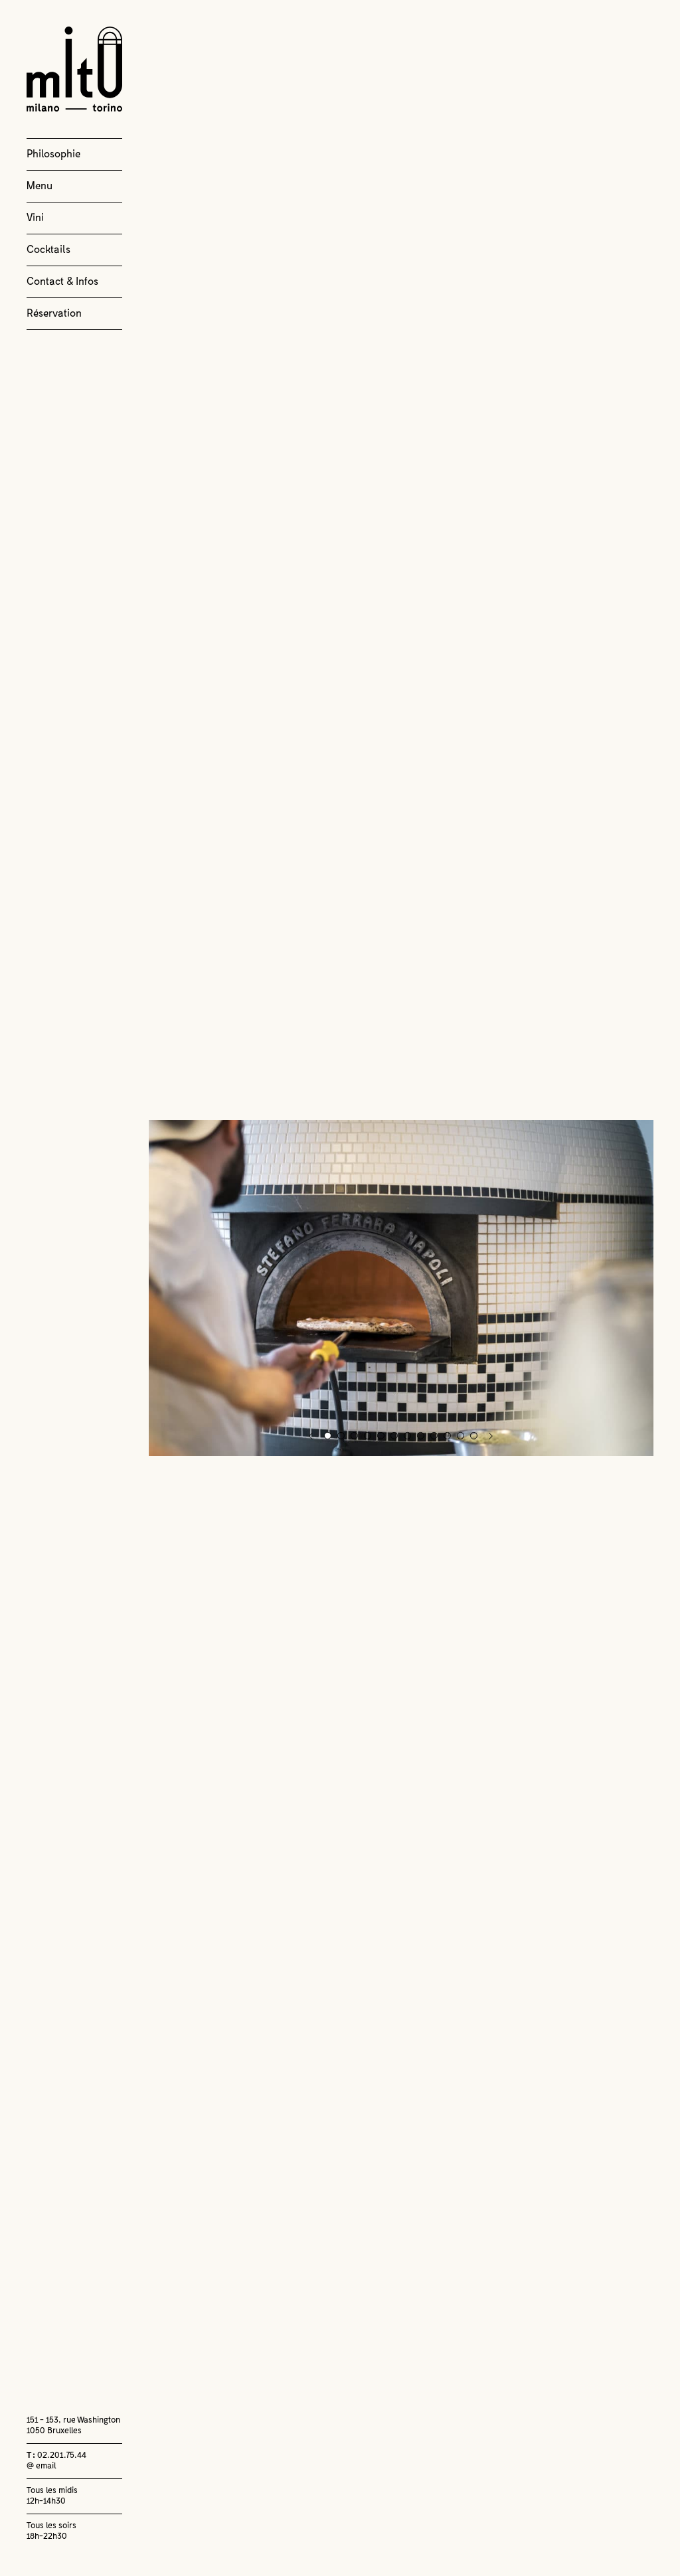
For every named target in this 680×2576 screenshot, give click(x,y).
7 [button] (407, 1436)
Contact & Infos (62, 281)
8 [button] (420, 1436)
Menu (39, 186)
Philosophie (53, 154)
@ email (41, 2466)
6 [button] (394, 1436)
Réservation (54, 313)
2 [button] (341, 1436)
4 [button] (367, 1436)
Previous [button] (311, 1436)
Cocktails (48, 249)
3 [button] (354, 1436)
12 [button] (474, 1436)
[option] (401, 1288)
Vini (35, 217)
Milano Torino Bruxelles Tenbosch (74, 69)
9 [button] (434, 1436)
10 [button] (448, 1436)
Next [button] (490, 1436)
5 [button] (381, 1436)
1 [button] (327, 1436)
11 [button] (461, 1436)
